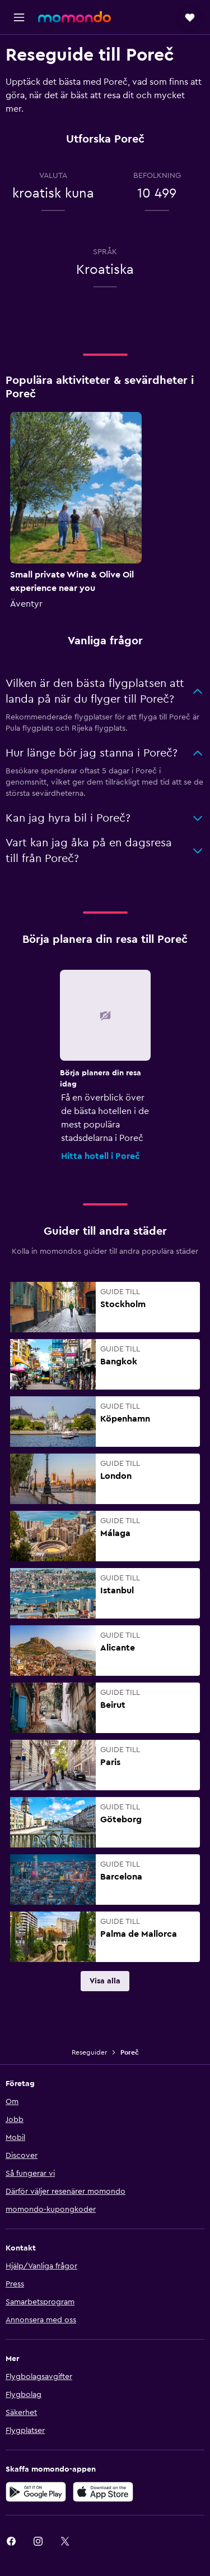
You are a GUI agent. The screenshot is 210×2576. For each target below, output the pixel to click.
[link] (105, 1981)
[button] (19, 17)
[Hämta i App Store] (103, 2492)
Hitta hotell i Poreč (100, 1156)
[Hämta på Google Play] (36, 2492)
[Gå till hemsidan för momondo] (74, 16)
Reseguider (89, 2052)
